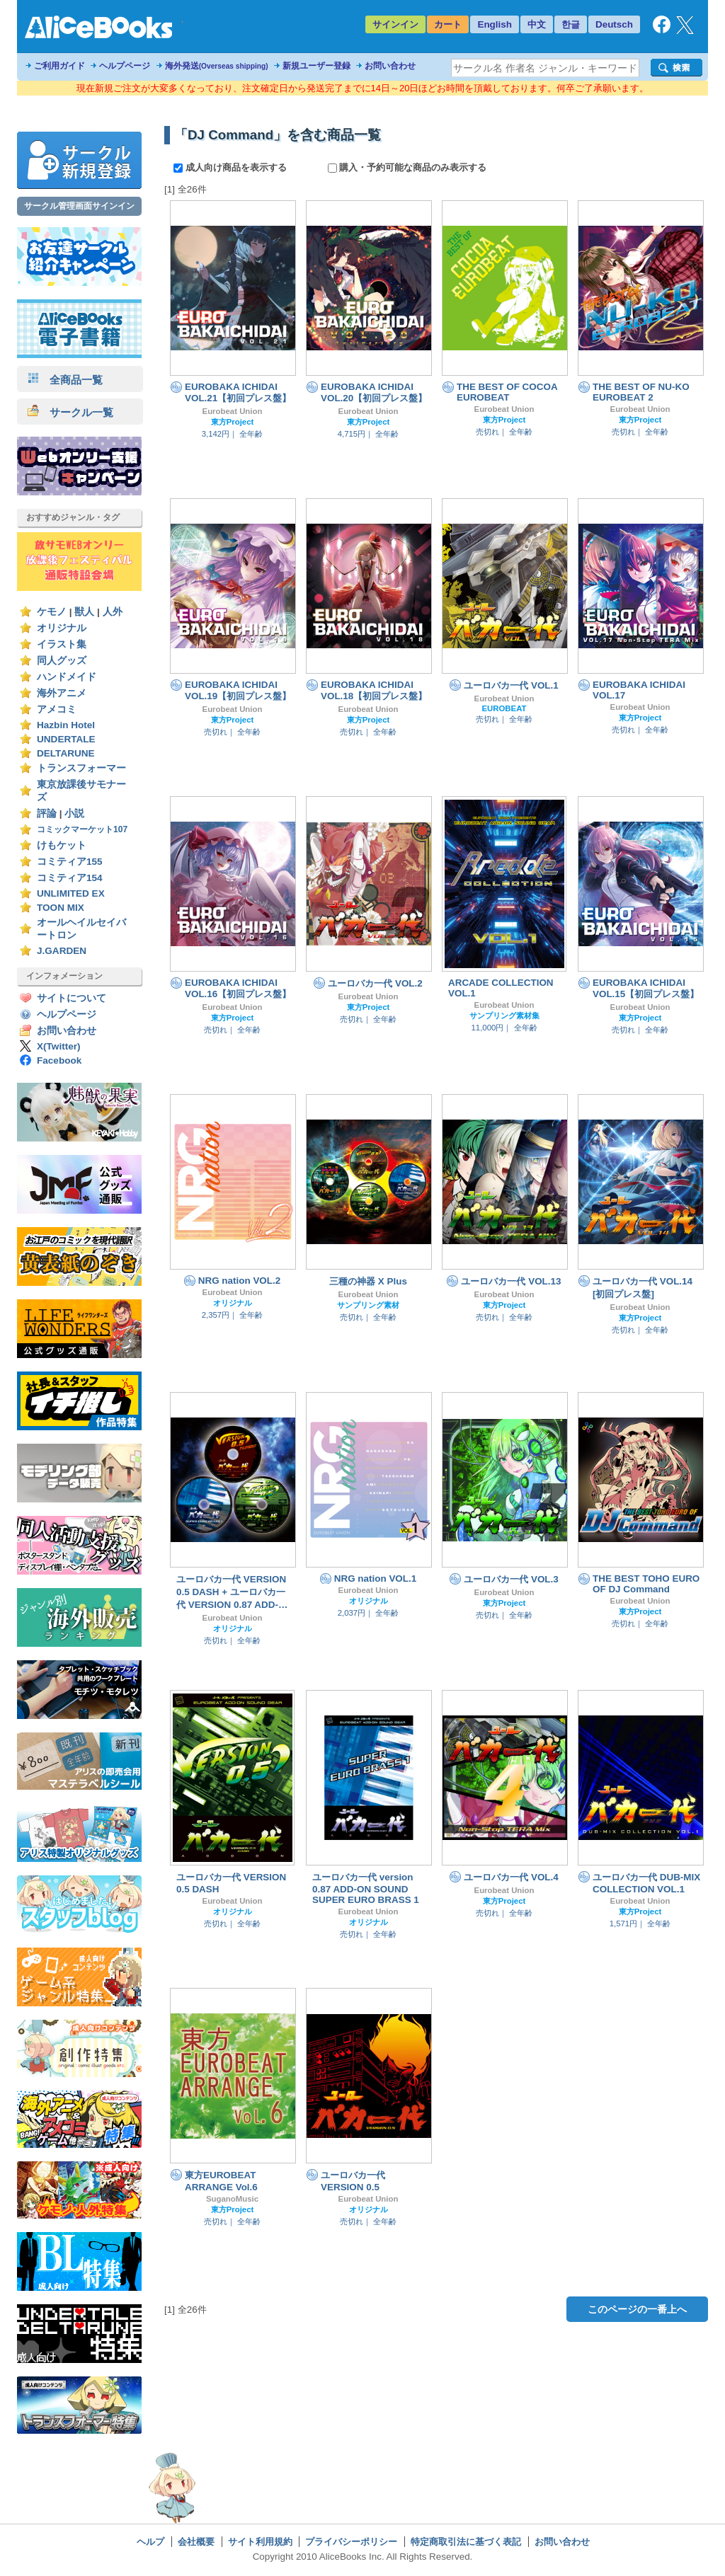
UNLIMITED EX (71, 893)
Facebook (59, 1060)
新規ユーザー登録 (316, 66)
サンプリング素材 (368, 1305)
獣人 (84, 611)
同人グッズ (61, 660)
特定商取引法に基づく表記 (466, 2541)
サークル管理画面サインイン (79, 206)
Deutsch (614, 24)
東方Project (232, 422)
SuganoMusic (232, 2199)
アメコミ (56, 709)
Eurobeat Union (232, 411)
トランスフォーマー (81, 768)
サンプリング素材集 (504, 1015)
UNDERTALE (66, 739)
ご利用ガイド (59, 66)
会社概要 (196, 2541)
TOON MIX (60, 907)
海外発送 (216, 66)
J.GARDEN (61, 950)
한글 (570, 24)
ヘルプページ (124, 66)
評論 (47, 813)
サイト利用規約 (260, 2541)
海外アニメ (61, 693)
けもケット (61, 845)
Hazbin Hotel (66, 725)
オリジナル (61, 628)
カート (448, 24)
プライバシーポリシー (351, 2541)
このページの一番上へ (637, 2309)
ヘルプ (150, 2541)
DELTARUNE (66, 753)
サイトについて (71, 998)
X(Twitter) (59, 1046)
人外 (112, 611)
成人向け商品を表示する (231, 167)
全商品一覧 (65, 380)
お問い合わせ (390, 66)
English (494, 24)
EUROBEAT (503, 708)
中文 (536, 24)
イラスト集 (61, 644)
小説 (74, 813)
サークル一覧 (70, 412)
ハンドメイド (66, 677)
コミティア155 (70, 861)
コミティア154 (70, 878)
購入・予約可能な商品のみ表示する (407, 167)
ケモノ (52, 611)
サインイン (395, 24)
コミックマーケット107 (82, 829)
